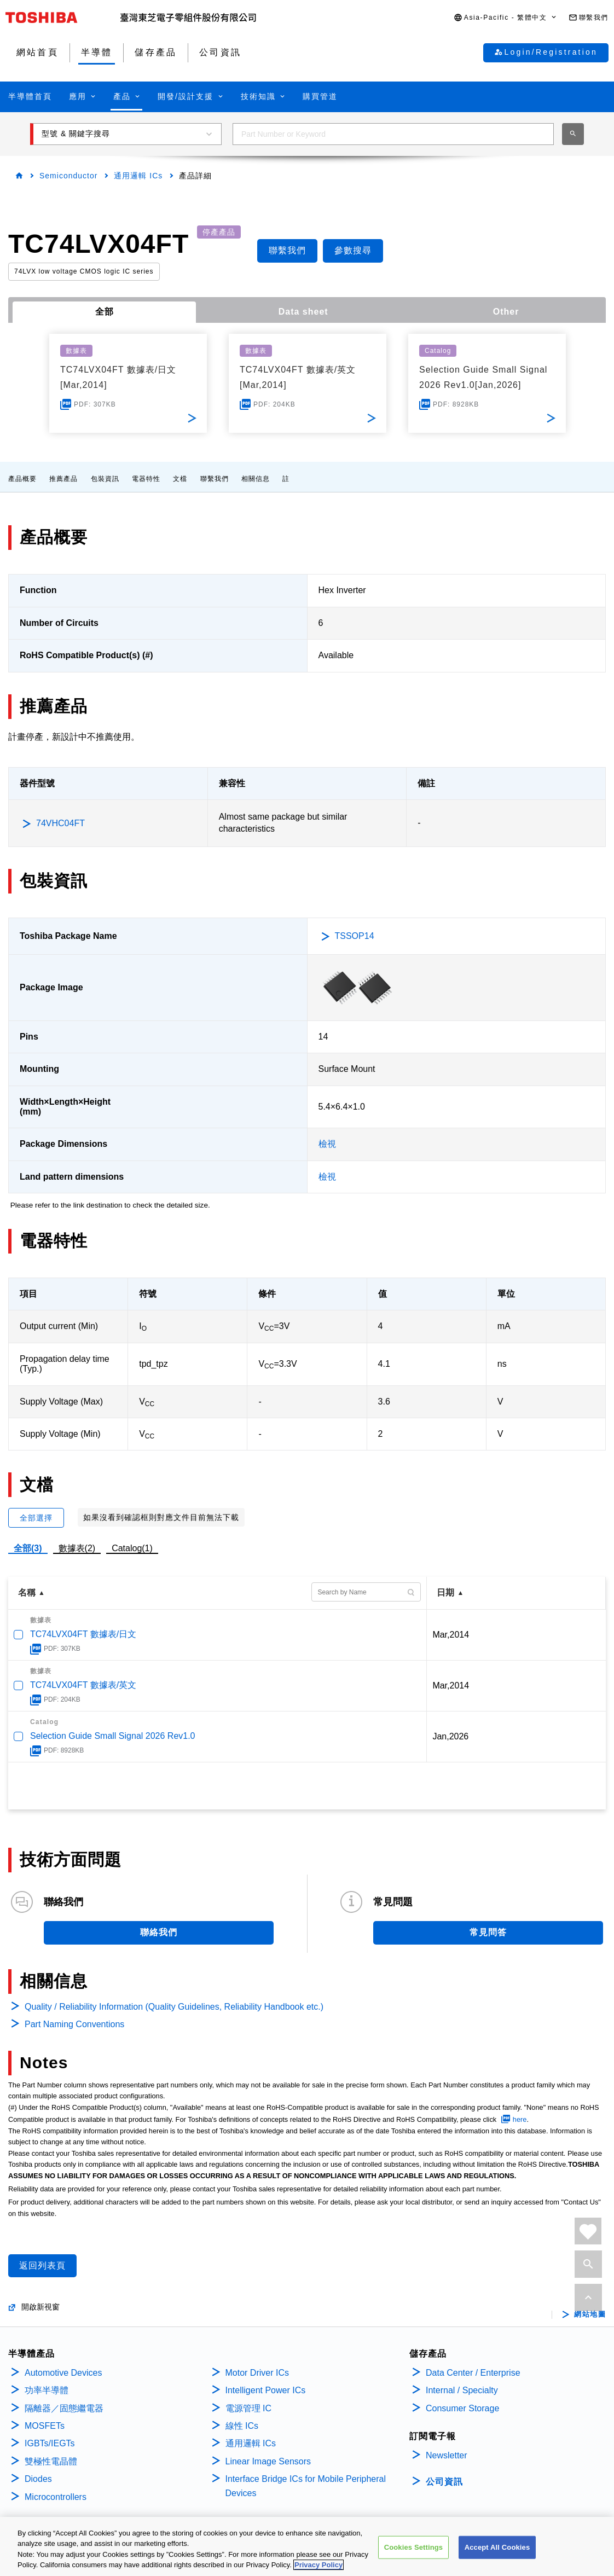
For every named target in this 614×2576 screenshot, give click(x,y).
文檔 (180, 479)
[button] (505, 17)
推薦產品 (63, 479)
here (520, 2119)
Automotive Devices (63, 2372)
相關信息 (255, 479)
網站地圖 (590, 2314)
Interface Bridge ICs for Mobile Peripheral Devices (305, 2486)
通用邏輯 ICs (138, 175)
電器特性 (146, 479)
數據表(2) (77, 1548)
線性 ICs (241, 2425)
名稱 (27, 1592)
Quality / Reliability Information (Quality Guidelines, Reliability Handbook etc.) (174, 2006)
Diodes (38, 2479)
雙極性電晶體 (51, 2461)
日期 (445, 1592)
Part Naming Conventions (74, 2024)
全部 (104, 311)
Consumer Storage (462, 2408)
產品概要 (22, 479)
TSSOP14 (354, 936)
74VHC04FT (60, 823)
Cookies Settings (413, 2548)
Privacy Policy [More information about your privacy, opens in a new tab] (318, 2566)
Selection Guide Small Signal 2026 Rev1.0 (112, 1735)
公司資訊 (444, 2481)
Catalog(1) (132, 1548)
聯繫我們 (214, 479)
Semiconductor (68, 175)
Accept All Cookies (497, 2548)
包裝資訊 (105, 479)
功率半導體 (46, 2390)
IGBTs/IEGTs (50, 2443)
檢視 (327, 1143)
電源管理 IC (248, 2408)
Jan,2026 (450, 1736)
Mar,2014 (450, 1634)
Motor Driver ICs (257, 2372)
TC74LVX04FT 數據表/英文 (83, 1685)
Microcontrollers (55, 2497)
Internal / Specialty (462, 2390)
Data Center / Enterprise (473, 2372)
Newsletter (446, 2455)
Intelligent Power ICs (265, 2390)
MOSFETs (45, 2425)
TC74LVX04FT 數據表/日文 (83, 1634)
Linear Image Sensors (268, 2461)
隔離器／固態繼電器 (64, 2408)
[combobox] (393, 134)
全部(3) (28, 1548)
